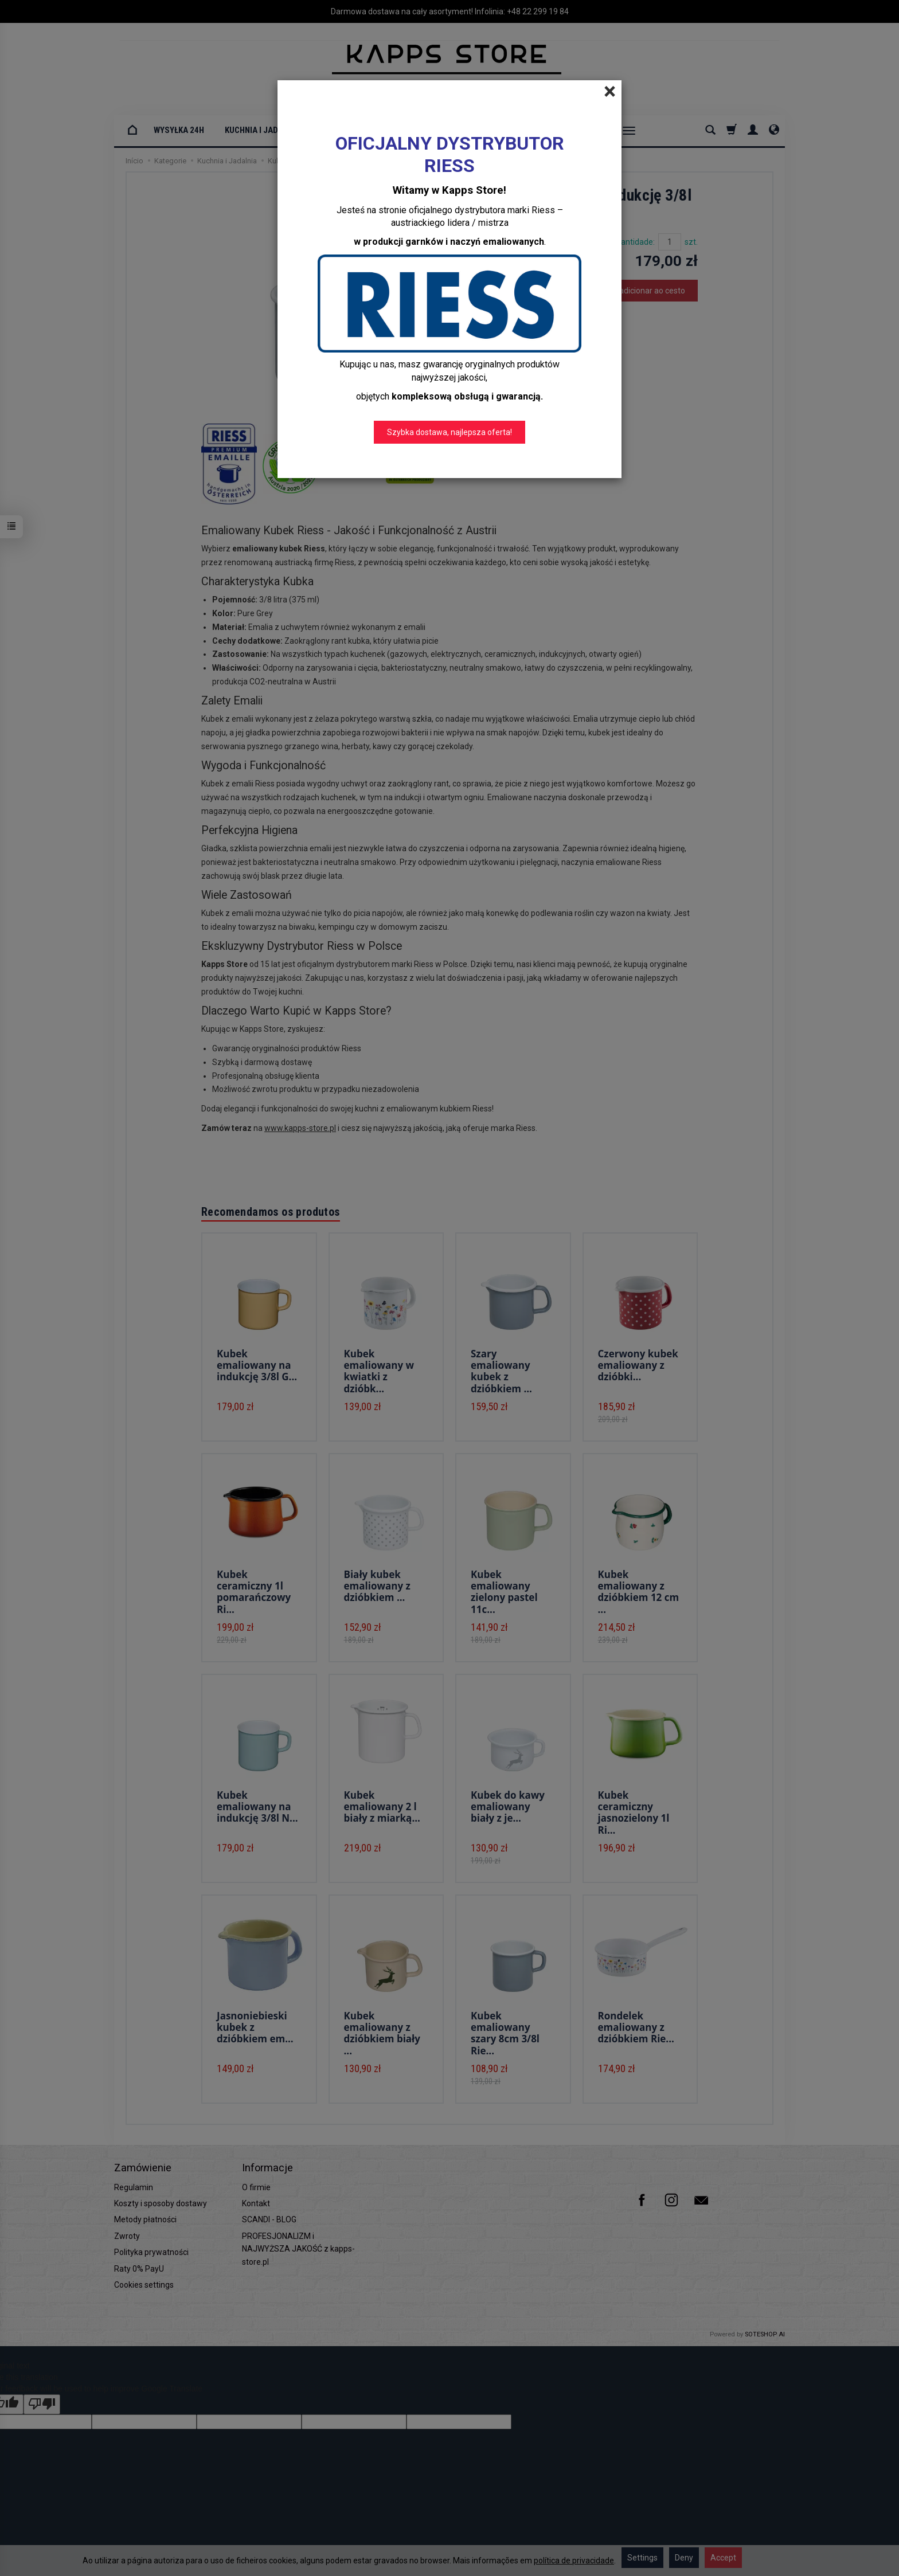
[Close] (610, 91)
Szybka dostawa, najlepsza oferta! (449, 432)
